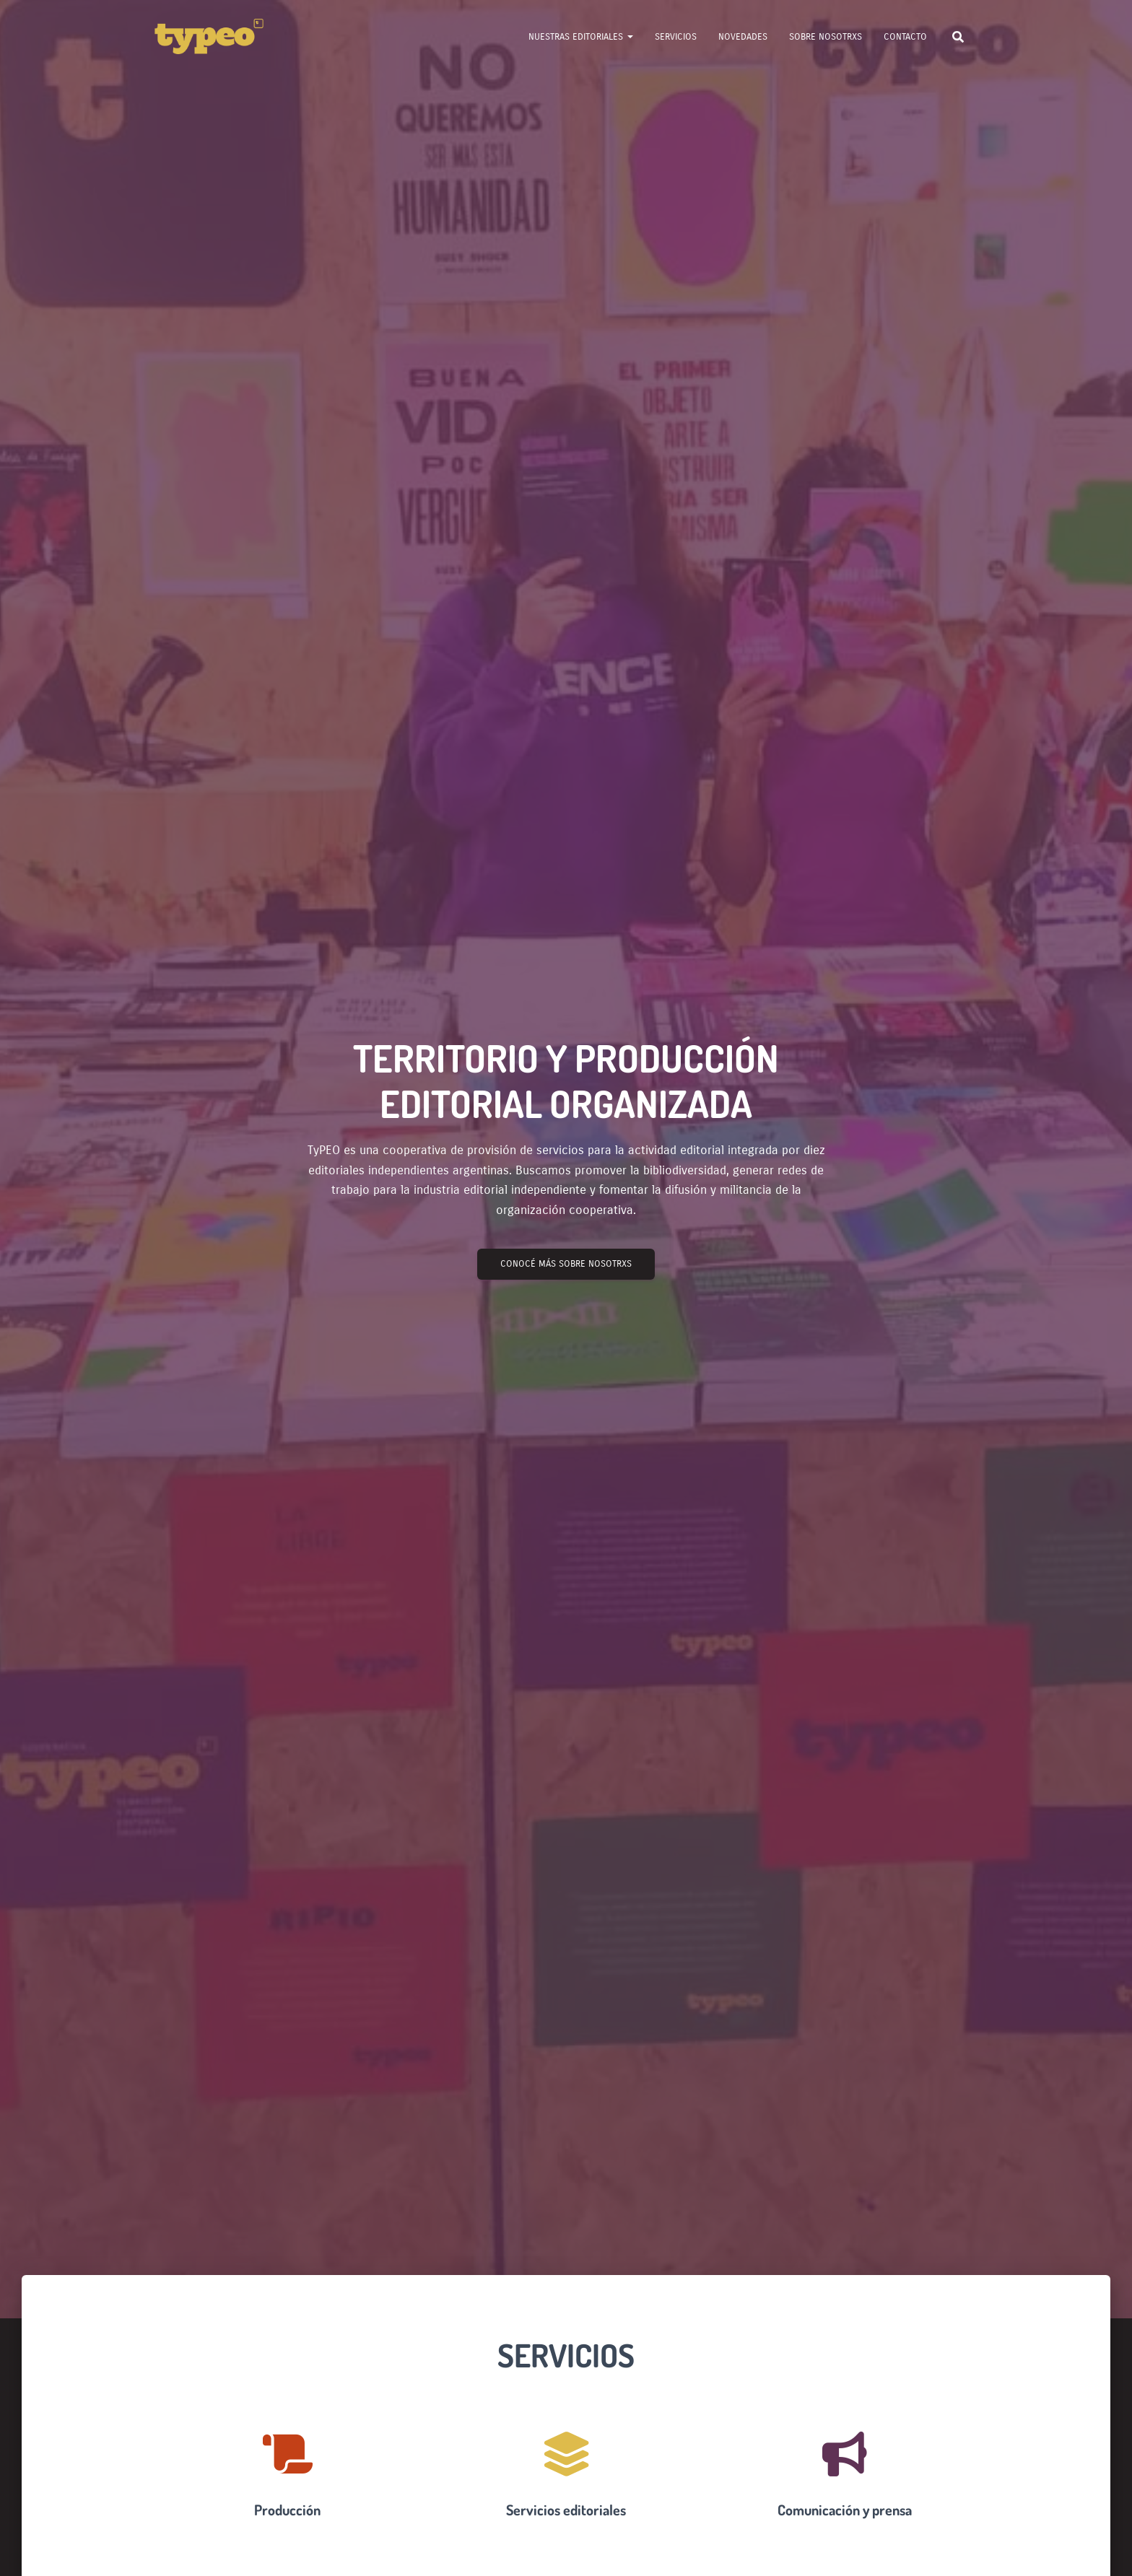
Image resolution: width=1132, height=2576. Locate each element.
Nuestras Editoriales (580, 37)
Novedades (742, 37)
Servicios (676, 37)
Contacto (905, 37)
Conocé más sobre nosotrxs (566, 1264)
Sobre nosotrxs (825, 37)
